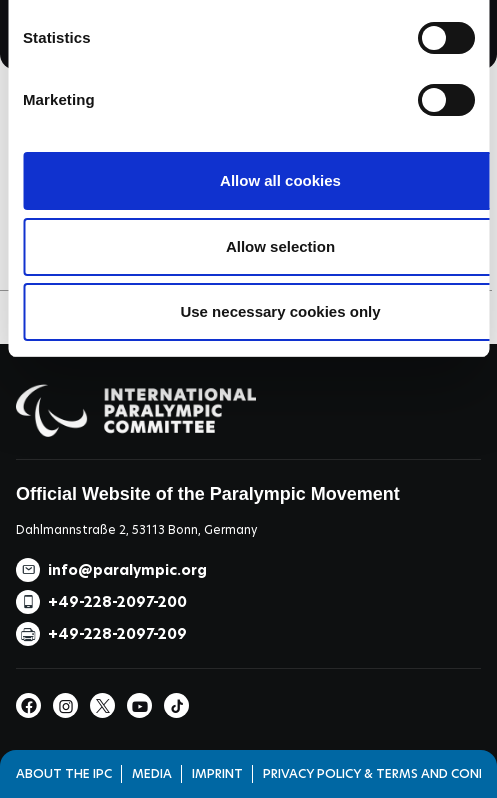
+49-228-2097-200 (117, 602)
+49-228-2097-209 (117, 634)
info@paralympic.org (127, 570)
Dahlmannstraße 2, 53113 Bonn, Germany (136, 529)
